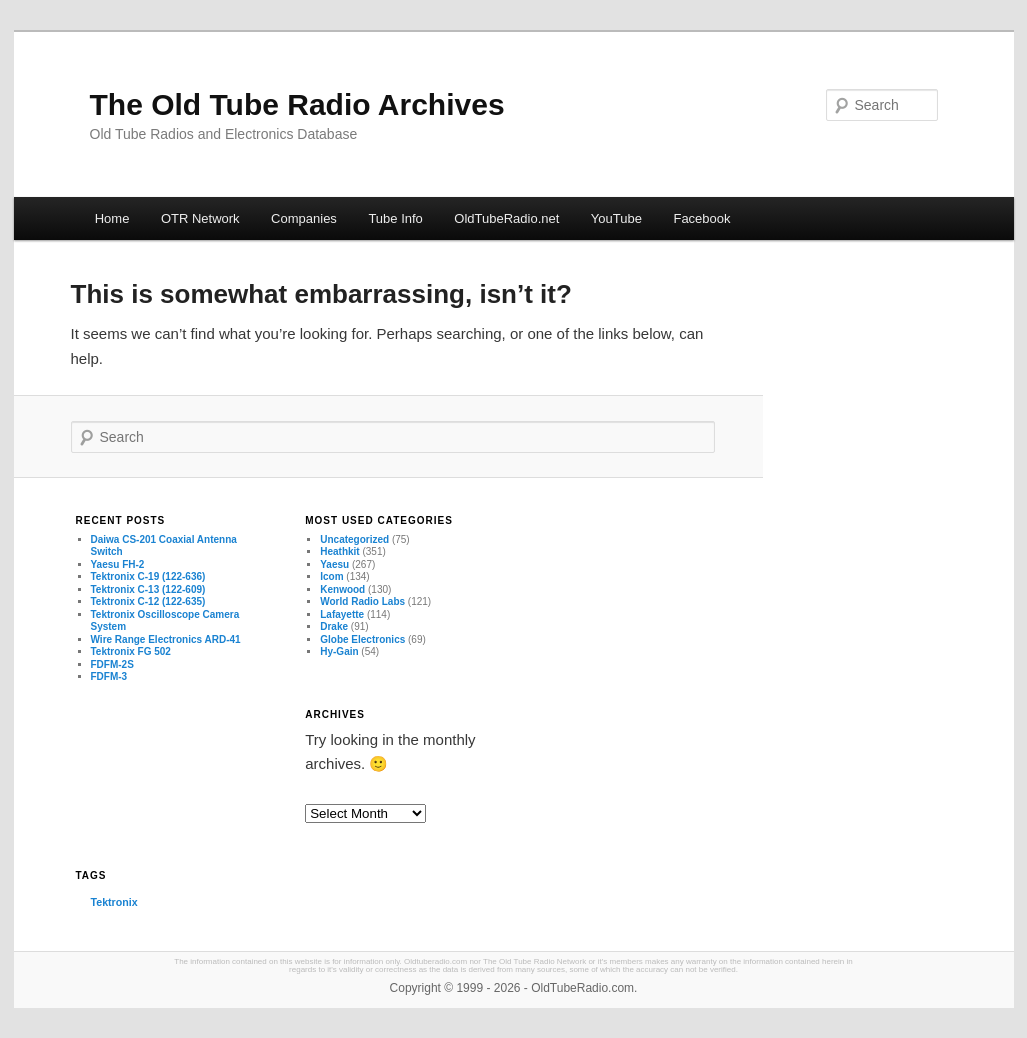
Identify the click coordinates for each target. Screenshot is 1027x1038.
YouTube (616, 218)
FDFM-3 (109, 676)
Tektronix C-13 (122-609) (148, 589)
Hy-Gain (339, 651)
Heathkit (339, 551)
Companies (304, 218)
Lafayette (342, 614)
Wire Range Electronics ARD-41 (166, 639)
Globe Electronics (362, 639)
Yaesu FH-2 (118, 564)
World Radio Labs (362, 601)
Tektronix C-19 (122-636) (148, 576)
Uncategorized (354, 539)
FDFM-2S (112, 664)
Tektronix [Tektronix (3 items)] (114, 902)
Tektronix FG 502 (131, 651)
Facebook (701, 218)
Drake (334, 626)
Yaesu (334, 564)
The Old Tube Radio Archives (297, 104)
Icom (331, 576)
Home (112, 218)
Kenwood (342, 589)
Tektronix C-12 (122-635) (148, 601)
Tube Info (395, 218)
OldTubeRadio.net (506, 218)
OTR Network (200, 218)
